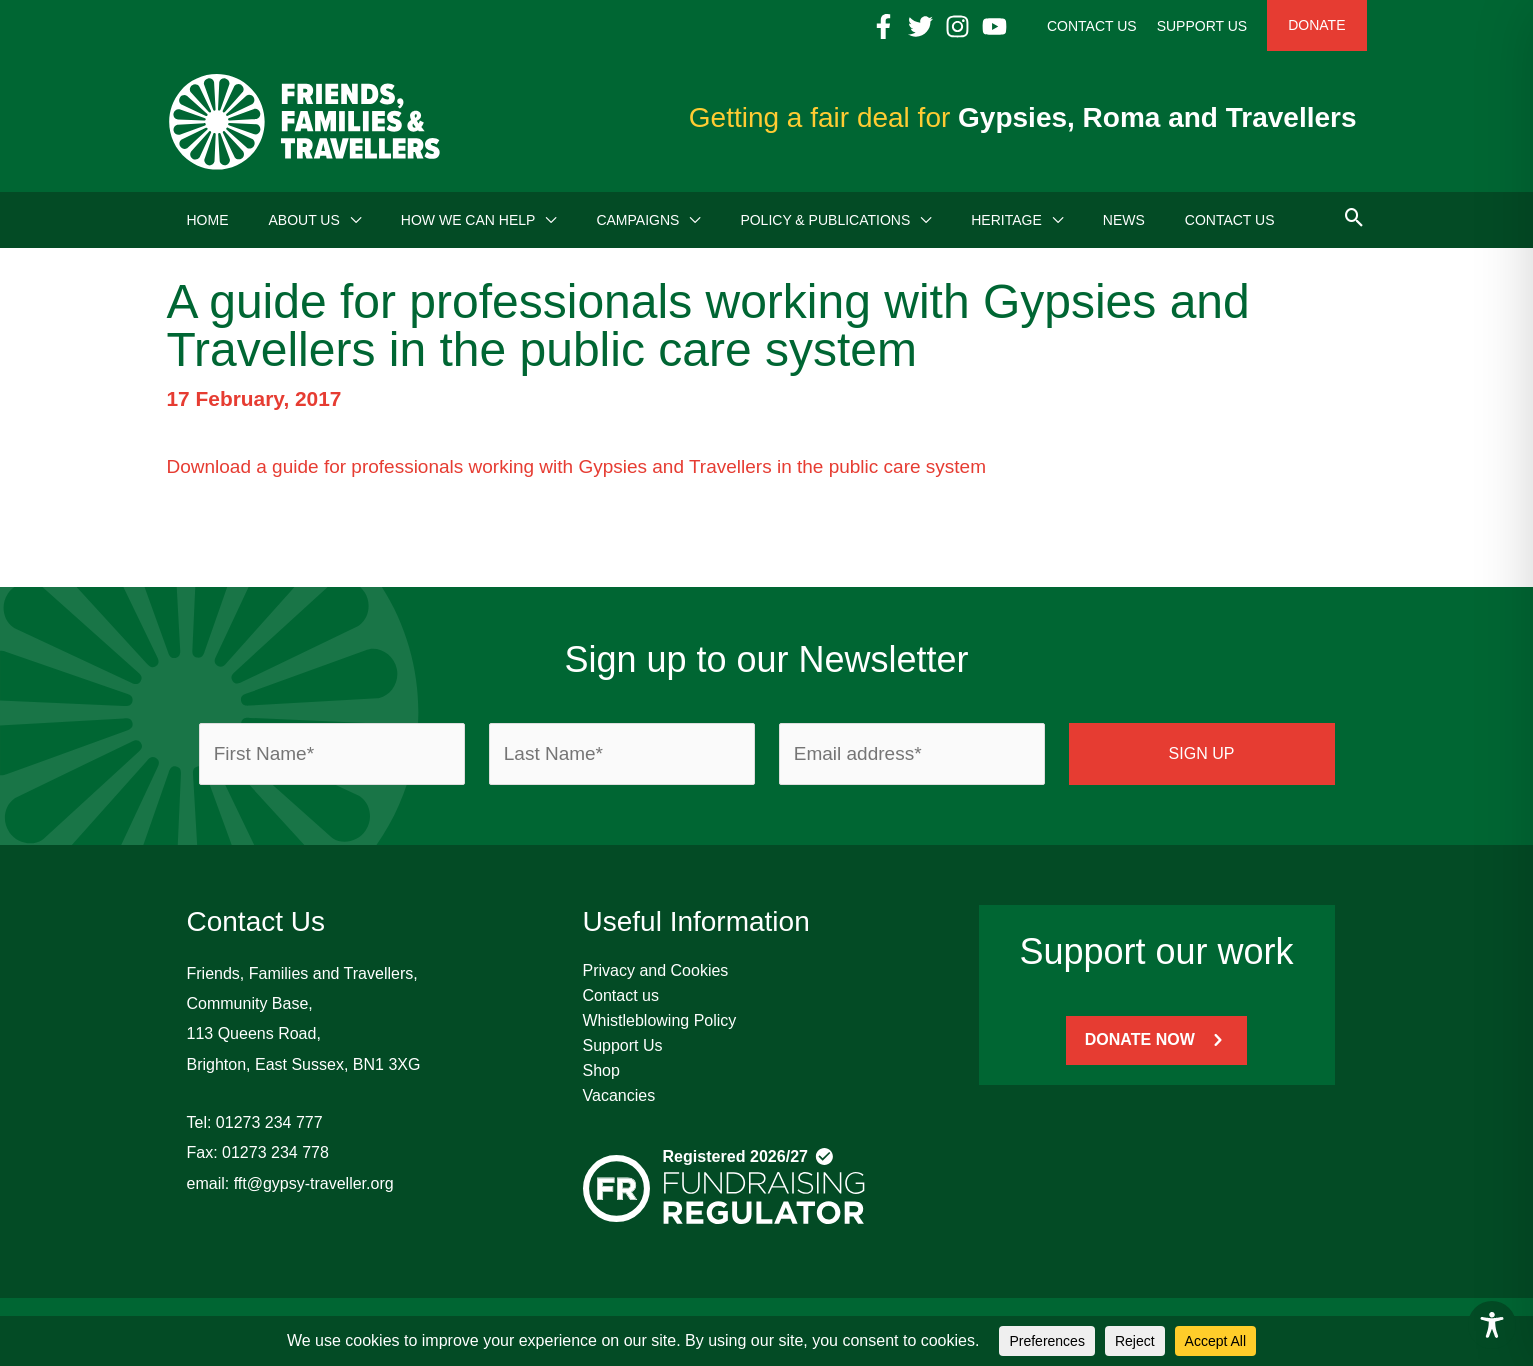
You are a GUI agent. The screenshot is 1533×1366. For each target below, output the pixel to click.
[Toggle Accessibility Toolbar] (1492, 1325)
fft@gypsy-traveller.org (314, 1183)
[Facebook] (883, 26)
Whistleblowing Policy (660, 1020)
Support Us (623, 1045)
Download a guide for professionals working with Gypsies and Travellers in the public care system (577, 466)
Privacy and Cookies (656, 970)
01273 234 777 (269, 1122)
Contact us (621, 995)
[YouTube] (994, 26)
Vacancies (619, 1095)
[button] (350, 220)
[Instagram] (957, 26)
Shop (601, 1070)
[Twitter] (920, 26)
